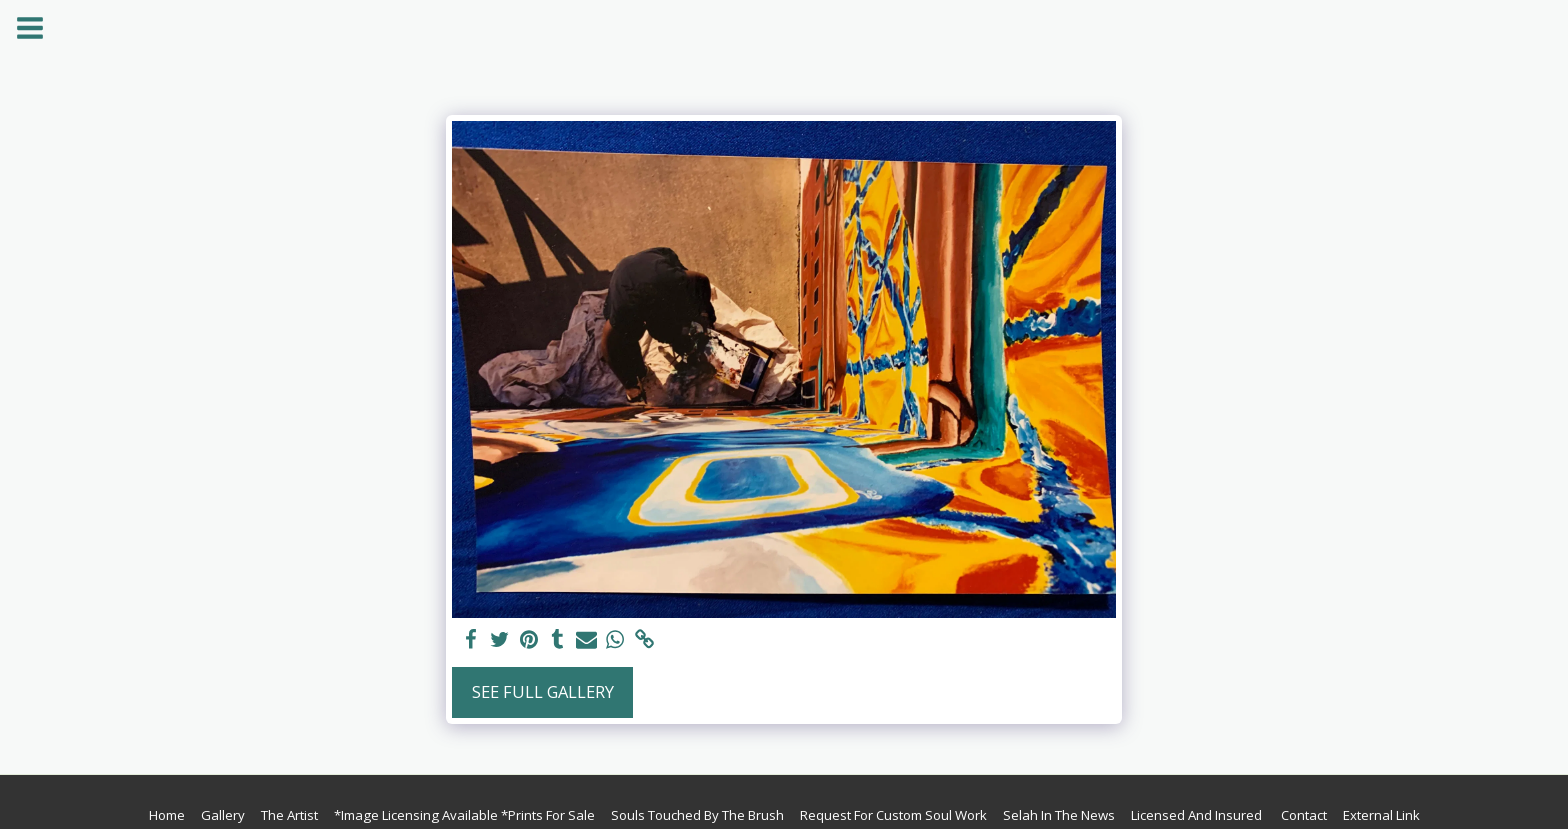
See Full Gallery (543, 691)
